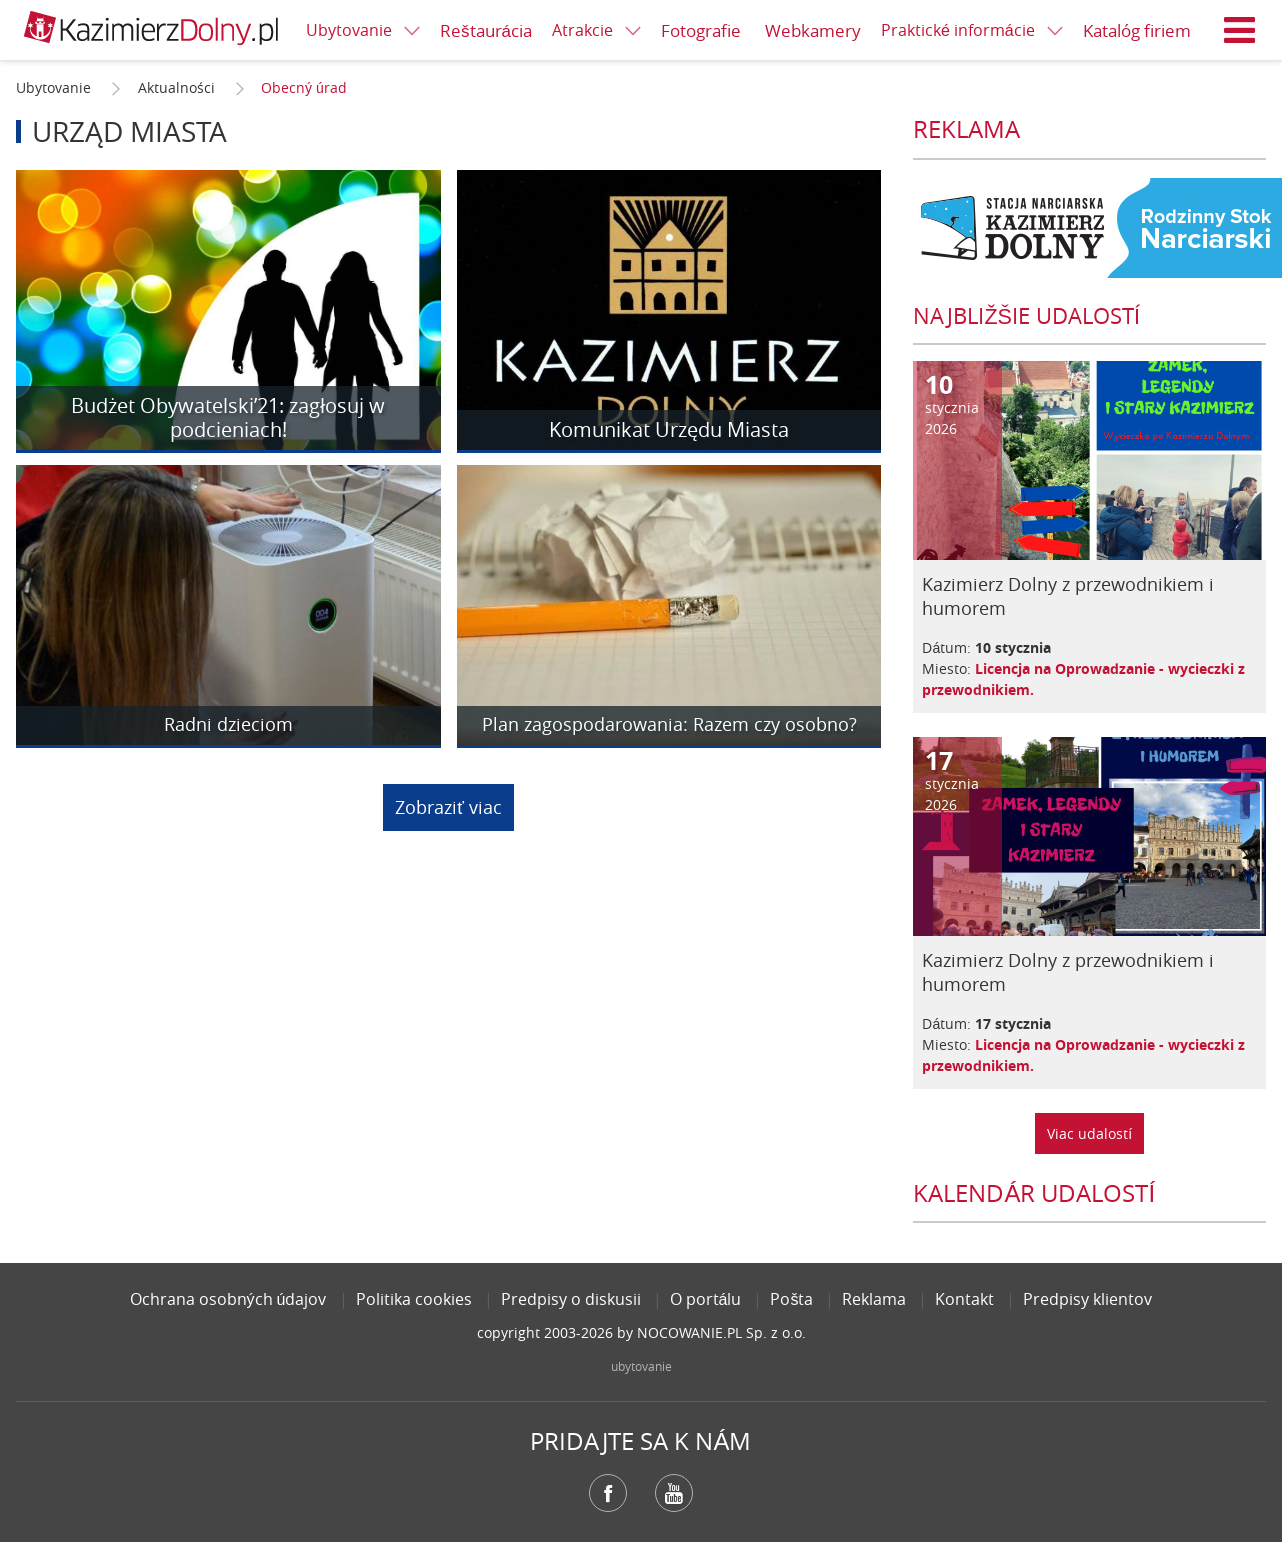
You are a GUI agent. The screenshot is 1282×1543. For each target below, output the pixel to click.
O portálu (706, 1299)
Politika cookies (414, 1299)
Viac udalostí (1089, 1133)
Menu (1240, 30)
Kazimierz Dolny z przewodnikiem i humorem (1068, 596)
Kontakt (964, 1299)
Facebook (608, 1493)
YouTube (674, 1493)
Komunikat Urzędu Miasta (669, 429)
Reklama (874, 1299)
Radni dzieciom (228, 725)
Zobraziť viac (448, 807)
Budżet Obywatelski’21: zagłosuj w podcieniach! (228, 417)
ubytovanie (641, 1366)
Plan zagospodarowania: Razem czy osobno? (669, 725)
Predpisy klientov (1087, 1299)
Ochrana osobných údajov (228, 1299)
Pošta (791, 1299)
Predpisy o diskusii (571, 1299)
